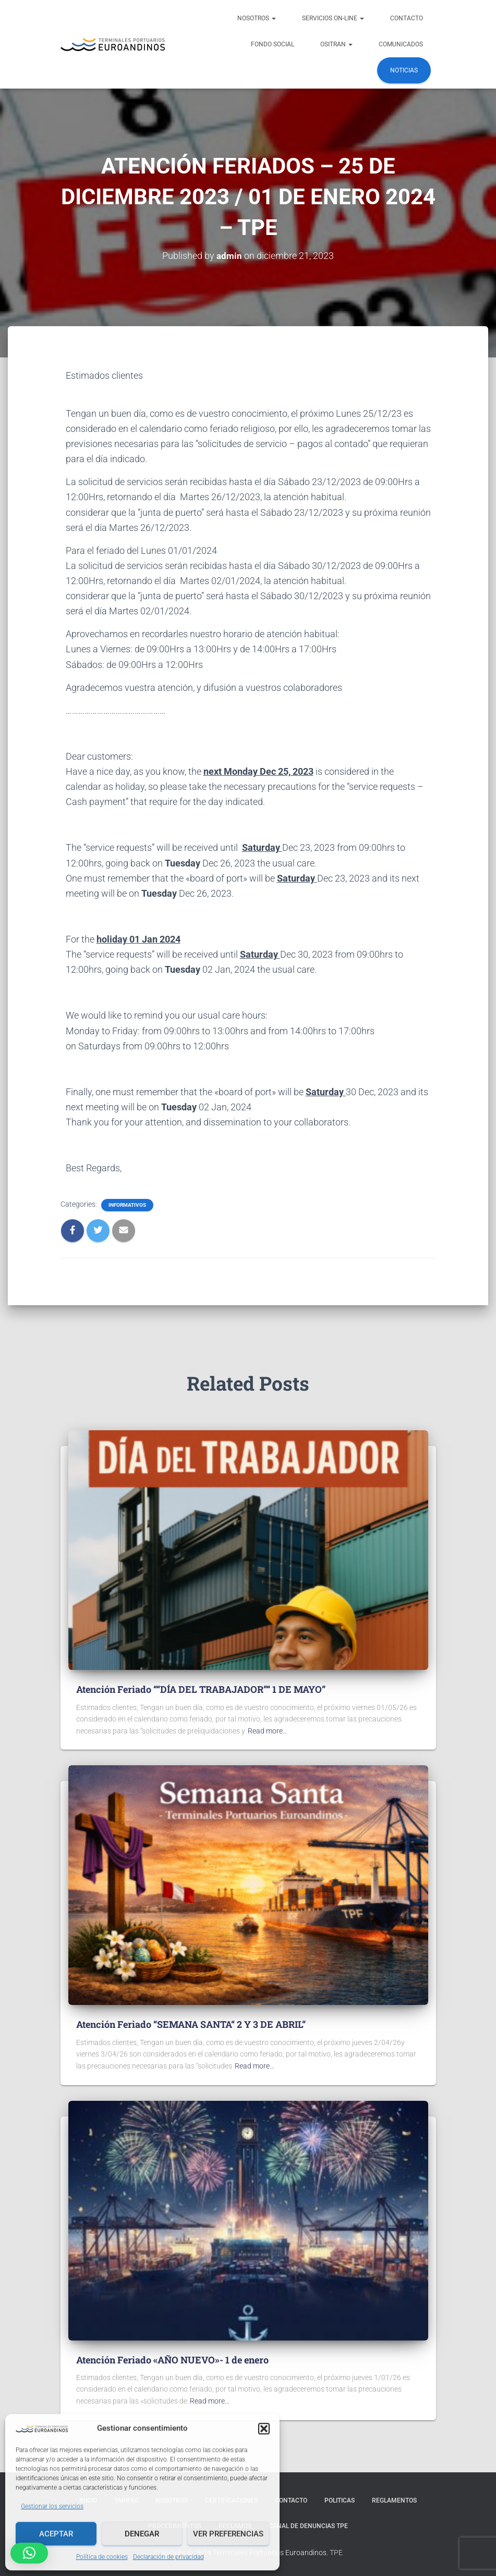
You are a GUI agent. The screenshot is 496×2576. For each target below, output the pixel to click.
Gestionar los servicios (52, 2505)
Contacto (406, 18)
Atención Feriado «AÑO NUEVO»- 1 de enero (172, 2359)
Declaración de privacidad (168, 2556)
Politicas (339, 2500)
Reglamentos (394, 2500)
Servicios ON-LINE (333, 18)
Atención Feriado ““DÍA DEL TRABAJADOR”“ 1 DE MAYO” (200, 1689)
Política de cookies (102, 2556)
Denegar (142, 2533)
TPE (336, 2552)
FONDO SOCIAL (272, 44)
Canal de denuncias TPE (308, 2526)
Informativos (127, 1205)
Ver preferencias (228, 2533)
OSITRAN (336, 44)
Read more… (267, 1731)
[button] (264, 2427)
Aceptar (56, 2533)
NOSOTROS (256, 18)
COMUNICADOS (401, 44)
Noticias (404, 70)
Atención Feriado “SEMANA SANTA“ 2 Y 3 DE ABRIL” (191, 2024)
